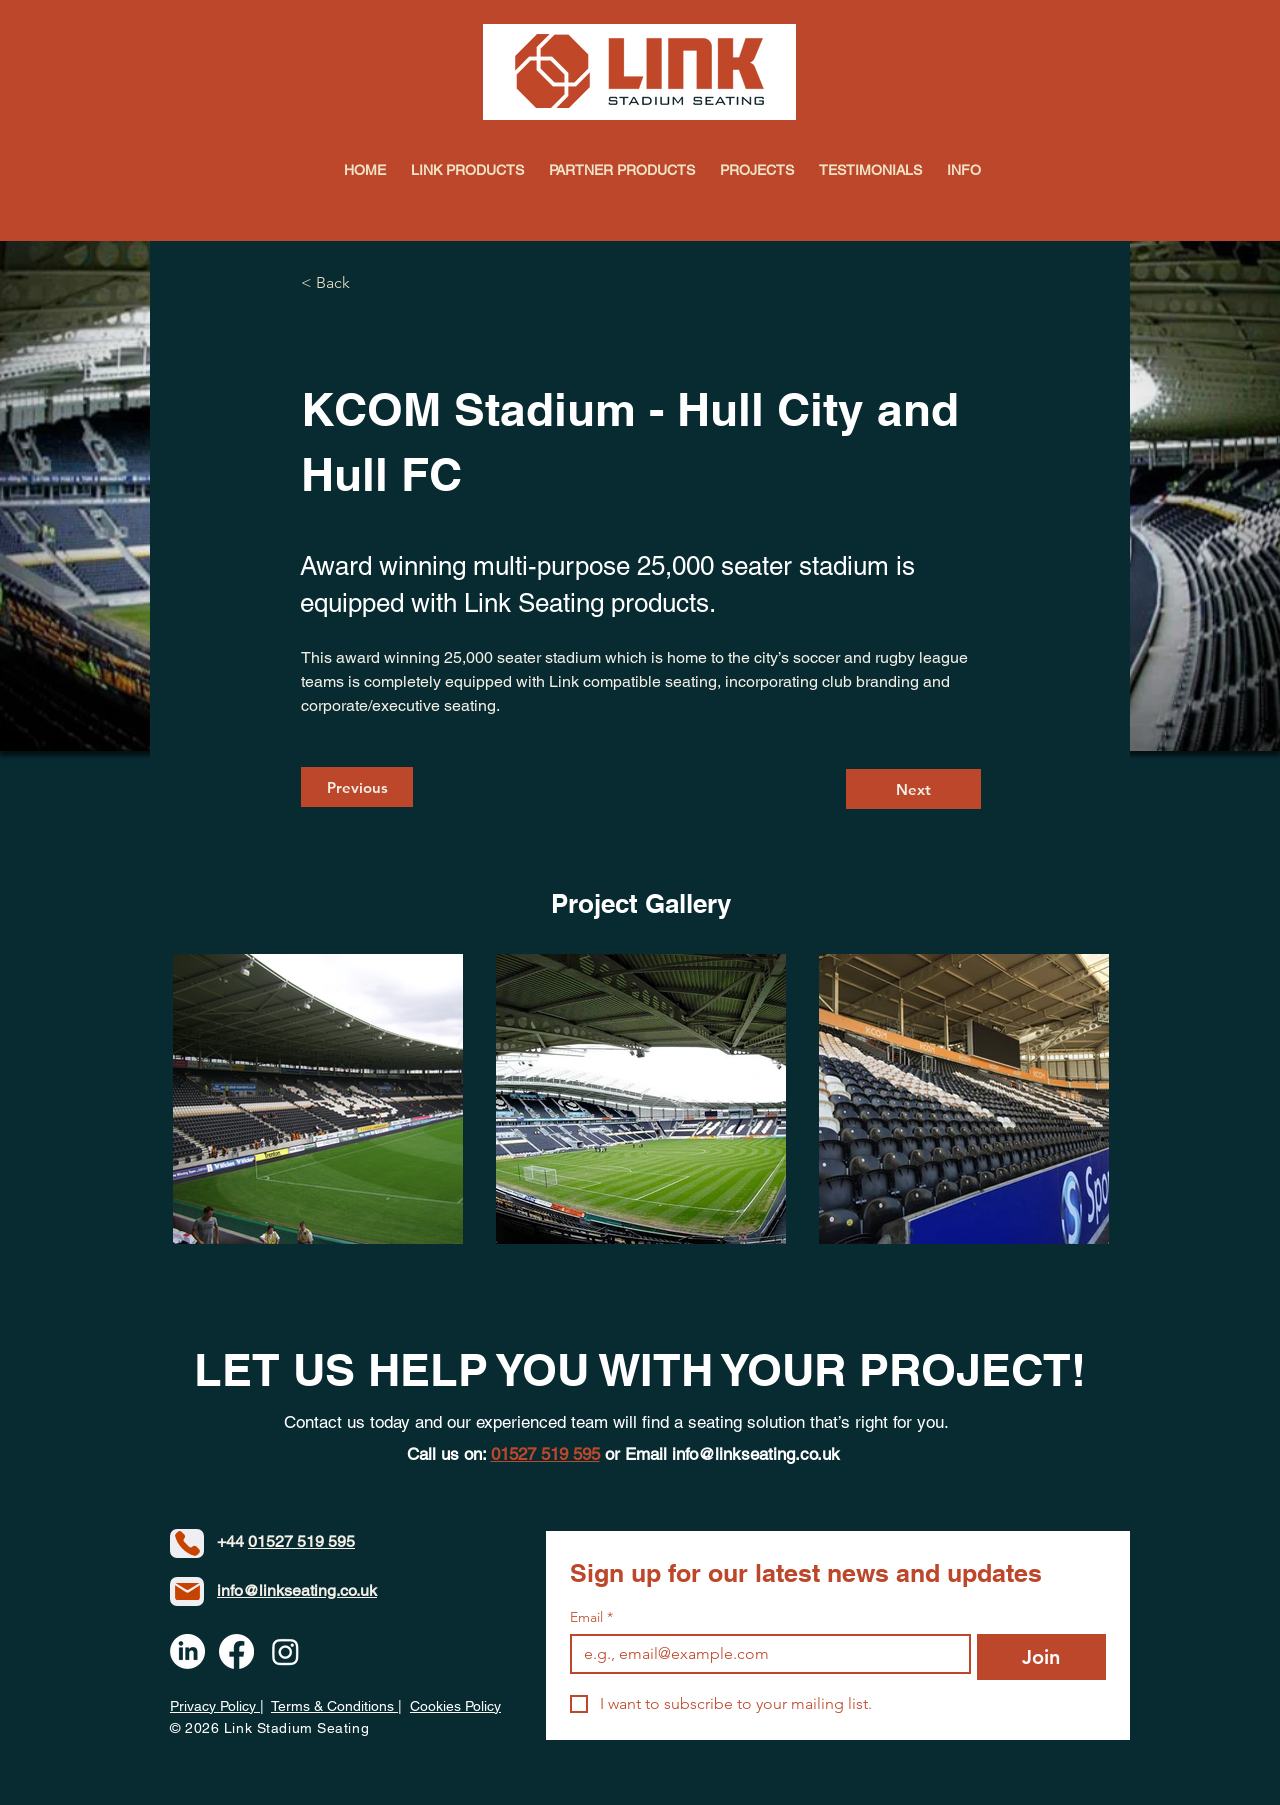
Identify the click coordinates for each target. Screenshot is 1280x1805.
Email (591, 1617)
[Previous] (357, 787)
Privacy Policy (215, 1706)
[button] (964, 170)
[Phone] (187, 1543)
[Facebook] (236, 1651)
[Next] (913, 789)
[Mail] (187, 1591)
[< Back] (367, 283)
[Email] (764, 1654)
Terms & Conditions (334, 1706)
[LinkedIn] (187, 1651)
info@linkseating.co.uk (756, 1454)
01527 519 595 (301, 1541)
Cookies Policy (455, 1706)
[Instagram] (285, 1651)
